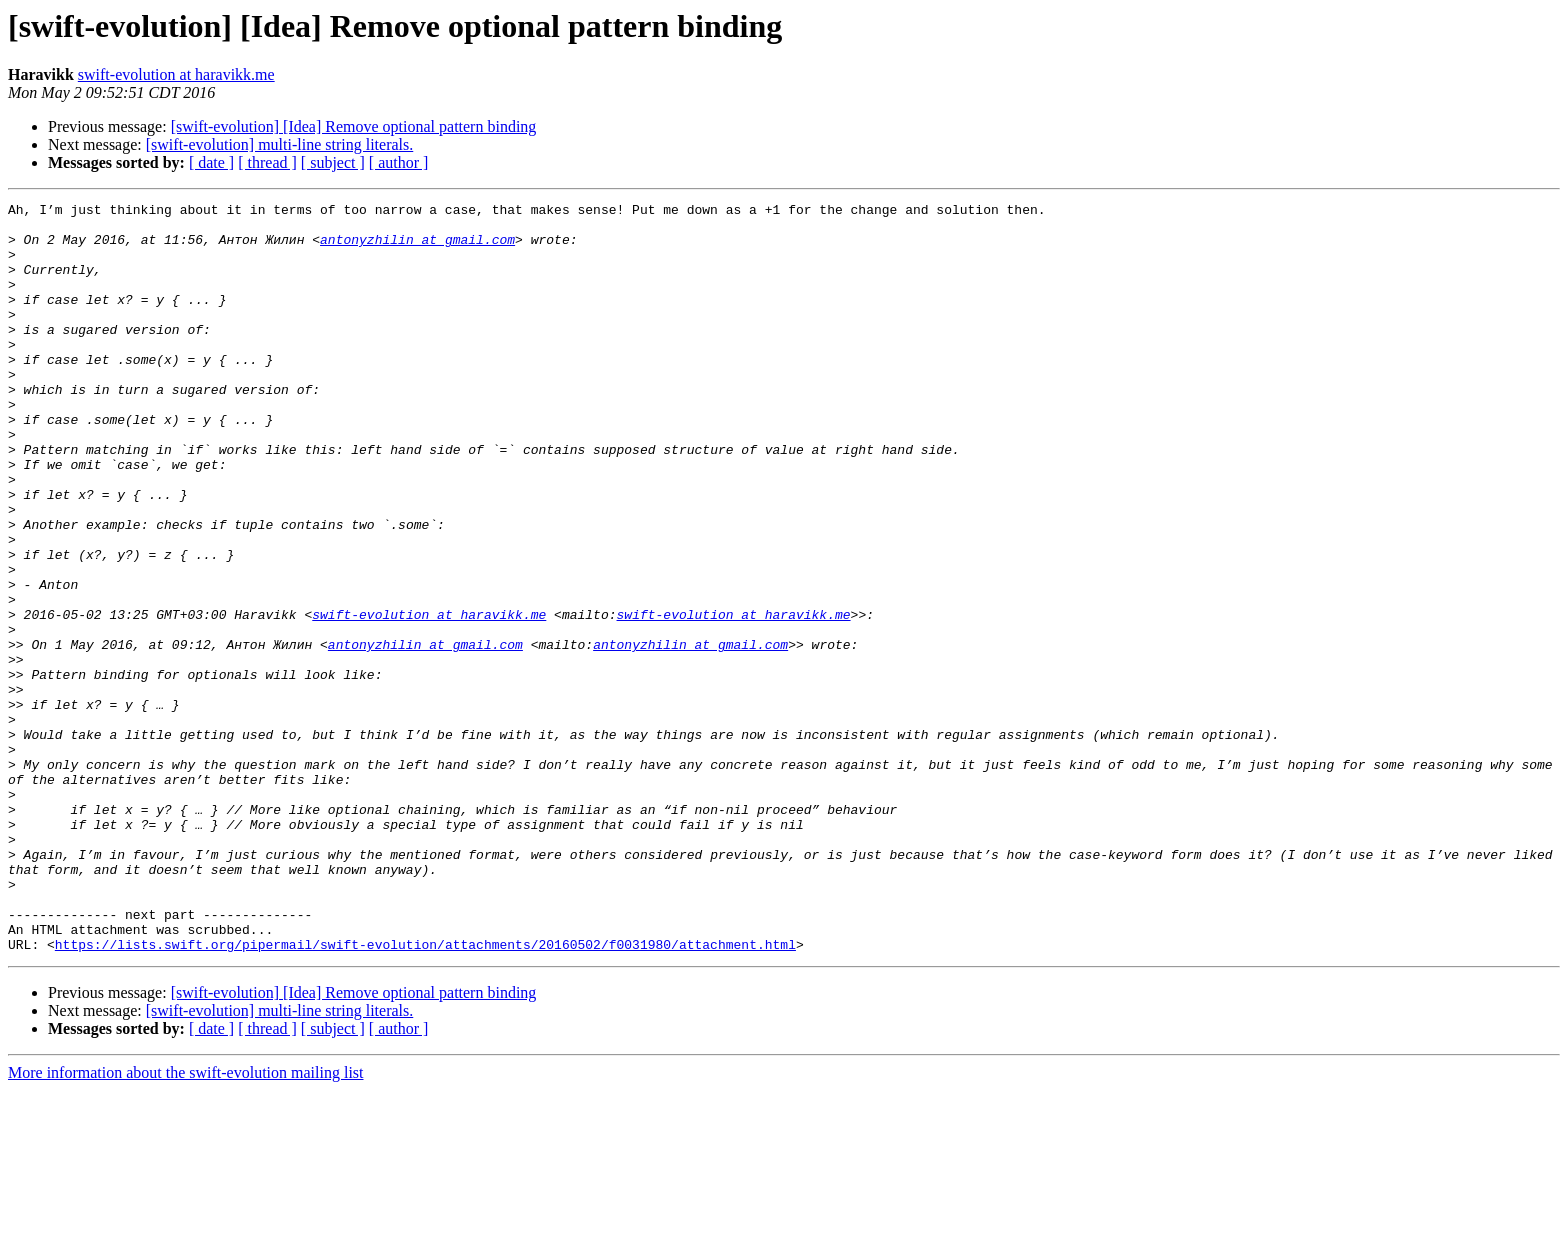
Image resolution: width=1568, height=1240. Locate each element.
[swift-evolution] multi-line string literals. (280, 144)
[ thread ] (267, 162)
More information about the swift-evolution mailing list (186, 1222)
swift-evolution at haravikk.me (176, 74)
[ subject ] (333, 162)
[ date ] (211, 162)
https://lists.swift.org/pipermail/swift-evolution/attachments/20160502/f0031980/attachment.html (425, 1094)
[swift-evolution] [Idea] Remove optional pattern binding (354, 126)
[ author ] (399, 162)
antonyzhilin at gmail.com (417, 248)
